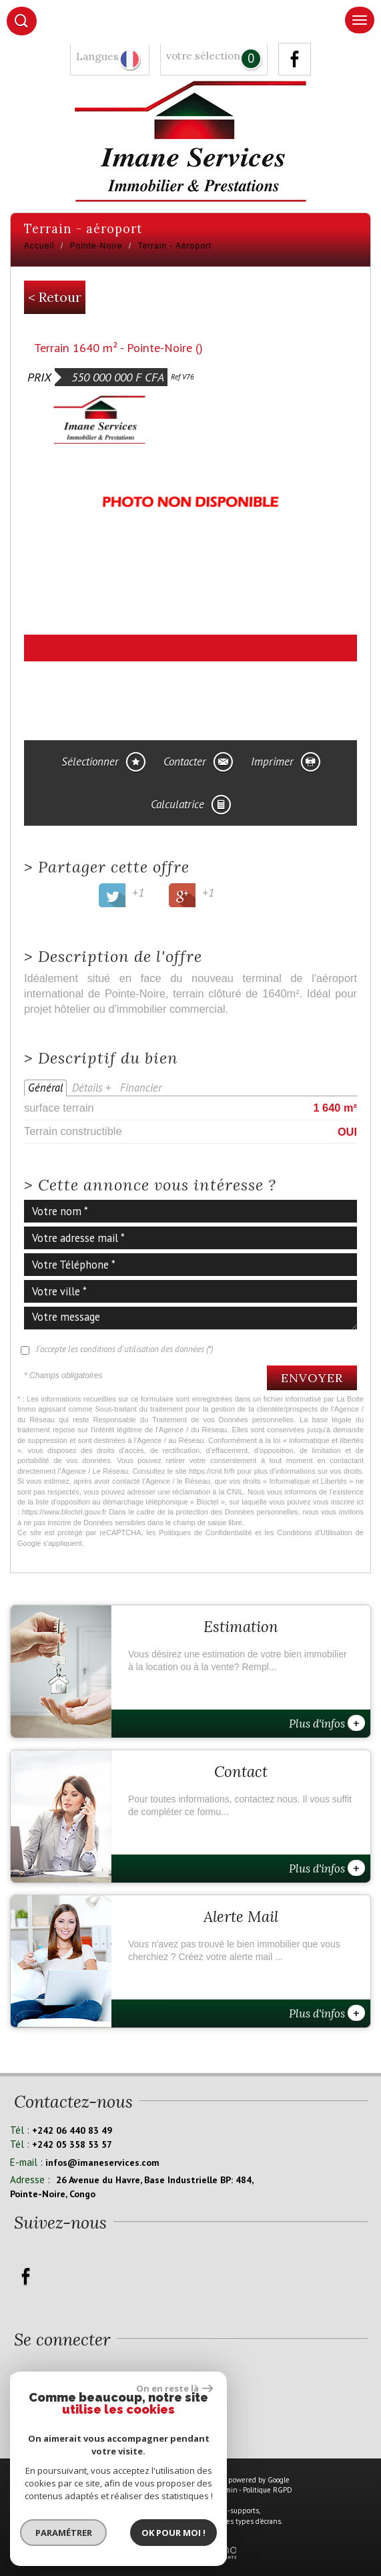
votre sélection (203, 55)
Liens (203, 2489)
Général (45, 1087)
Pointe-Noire (96, 246)
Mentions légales (160, 2489)
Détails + (91, 1087)
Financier (140, 1087)
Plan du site (108, 2489)
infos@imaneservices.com (102, 2162)
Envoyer (312, 1378)
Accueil (39, 246)
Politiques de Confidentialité (205, 1532)
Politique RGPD (267, 2489)
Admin (227, 2489)
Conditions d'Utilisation (314, 1532)
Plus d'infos (327, 1723)
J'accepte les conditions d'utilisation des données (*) (124, 1349)
